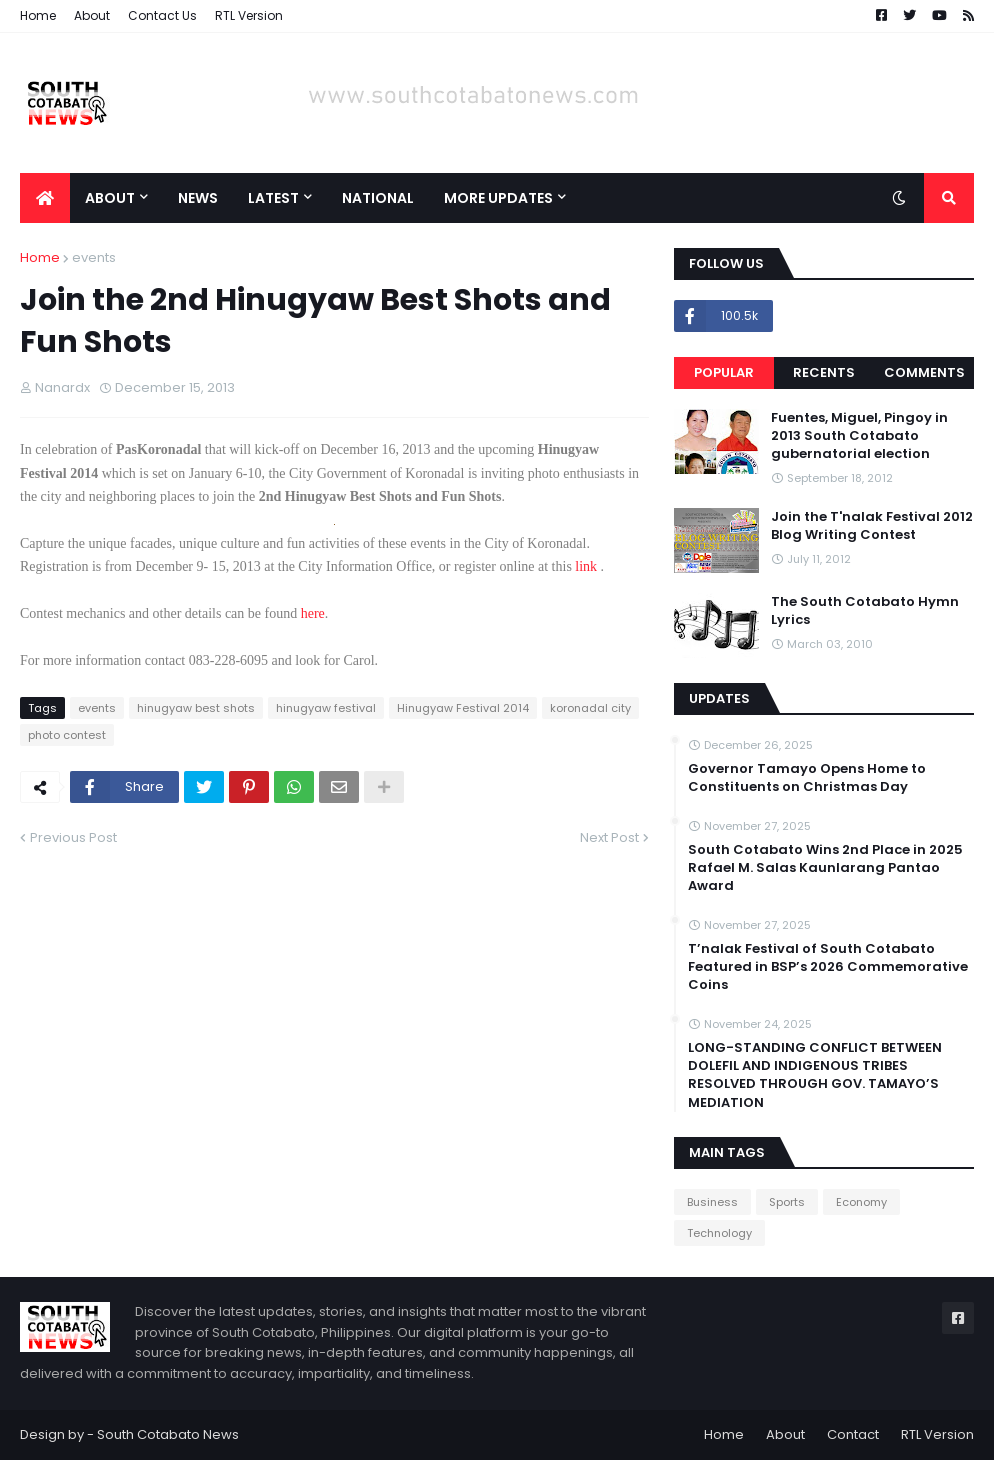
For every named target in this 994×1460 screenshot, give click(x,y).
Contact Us (162, 15)
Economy (861, 1202)
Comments (924, 372)
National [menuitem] (378, 198)
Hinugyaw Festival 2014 (463, 708)
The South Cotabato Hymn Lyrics (865, 611)
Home (38, 15)
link (584, 566)
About (92, 15)
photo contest (67, 735)
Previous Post (73, 837)
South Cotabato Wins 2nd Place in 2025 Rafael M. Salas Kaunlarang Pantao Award (825, 868)
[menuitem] (45, 198)
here (313, 613)
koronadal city (590, 708)
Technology (719, 1233)
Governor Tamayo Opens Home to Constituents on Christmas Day (807, 778)
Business (712, 1202)
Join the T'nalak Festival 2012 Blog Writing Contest (872, 526)
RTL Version (249, 15)
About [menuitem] (110, 198)
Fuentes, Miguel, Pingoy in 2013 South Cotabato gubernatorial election (859, 436)
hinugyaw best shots (196, 708)
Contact (853, 1434)
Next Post (609, 837)
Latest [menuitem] (273, 198)
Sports (787, 1202)
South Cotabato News (168, 1434)
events (94, 257)
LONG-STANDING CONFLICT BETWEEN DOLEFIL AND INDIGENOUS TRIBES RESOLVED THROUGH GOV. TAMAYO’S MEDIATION (815, 1075)
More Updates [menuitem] (498, 198)
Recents (824, 372)
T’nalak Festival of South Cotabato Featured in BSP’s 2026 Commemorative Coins (828, 967)
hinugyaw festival (326, 708)
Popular (724, 372)
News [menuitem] (198, 198)
